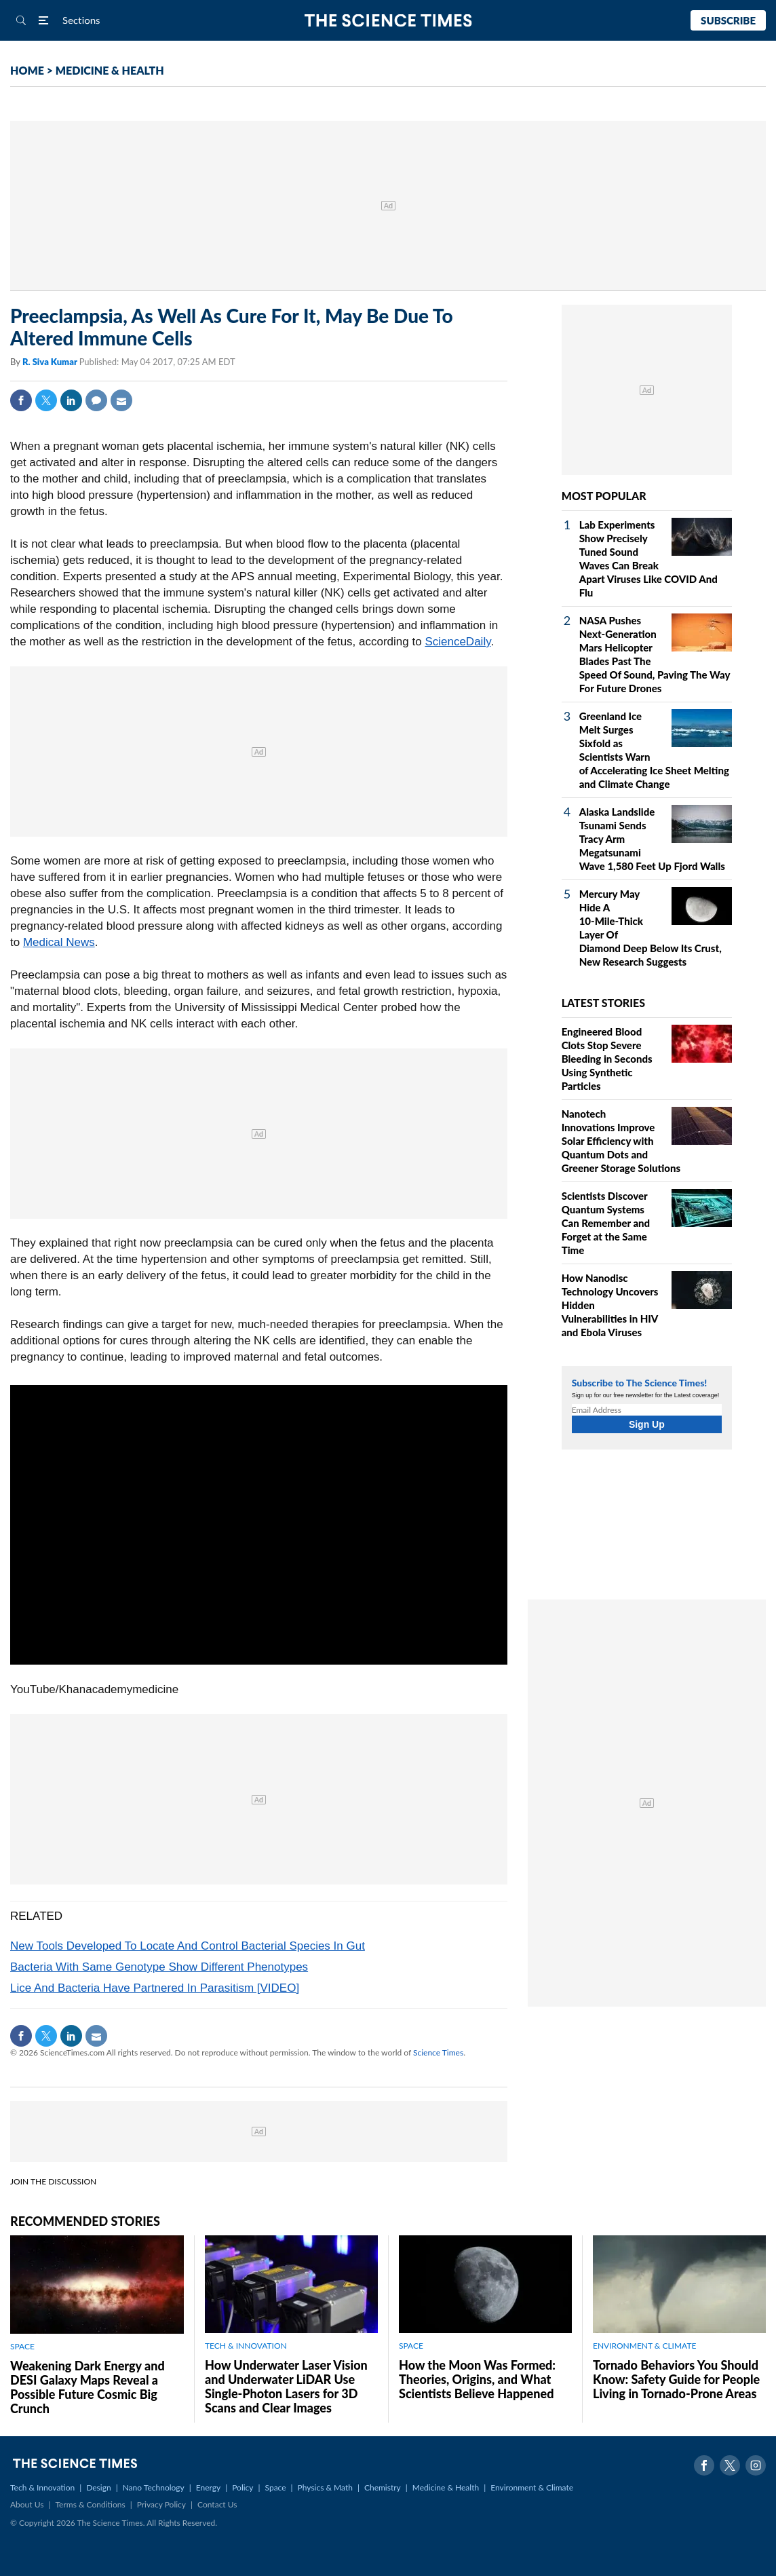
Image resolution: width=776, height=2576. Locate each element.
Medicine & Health (445, 2487)
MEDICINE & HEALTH (110, 70)
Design (98, 2487)
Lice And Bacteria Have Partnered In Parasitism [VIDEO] (154, 1988)
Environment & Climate (531, 2487)
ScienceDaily (457, 641)
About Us (26, 2504)
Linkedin (71, 400)
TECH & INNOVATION (246, 2346)
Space (275, 2487)
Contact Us (217, 2504)
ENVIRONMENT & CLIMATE (644, 2346)
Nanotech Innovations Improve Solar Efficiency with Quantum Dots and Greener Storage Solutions (621, 1140)
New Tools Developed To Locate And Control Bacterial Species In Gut (187, 1945)
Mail (121, 400)
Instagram (755, 2465)
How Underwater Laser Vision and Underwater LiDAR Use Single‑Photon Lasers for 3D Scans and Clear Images (286, 2386)
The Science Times (388, 20)
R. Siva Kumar (50, 361)
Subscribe (728, 20)
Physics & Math (325, 2487)
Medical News (59, 942)
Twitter (46, 400)
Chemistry (382, 2487)
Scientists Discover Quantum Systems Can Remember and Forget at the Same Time (606, 1223)
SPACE (22, 2346)
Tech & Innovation (42, 2487)
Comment (96, 400)
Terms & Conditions (90, 2504)
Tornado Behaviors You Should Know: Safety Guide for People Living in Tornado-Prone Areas (676, 2379)
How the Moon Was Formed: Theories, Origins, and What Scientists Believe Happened (477, 2379)
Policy (242, 2487)
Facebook (21, 400)
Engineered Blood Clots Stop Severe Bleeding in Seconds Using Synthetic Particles (607, 1058)
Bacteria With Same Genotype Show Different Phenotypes (159, 1967)
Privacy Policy (161, 2504)
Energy (208, 2487)
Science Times (438, 2052)
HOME (27, 70)
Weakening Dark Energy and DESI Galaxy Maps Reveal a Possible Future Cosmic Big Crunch (87, 2387)
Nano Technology (154, 2487)
